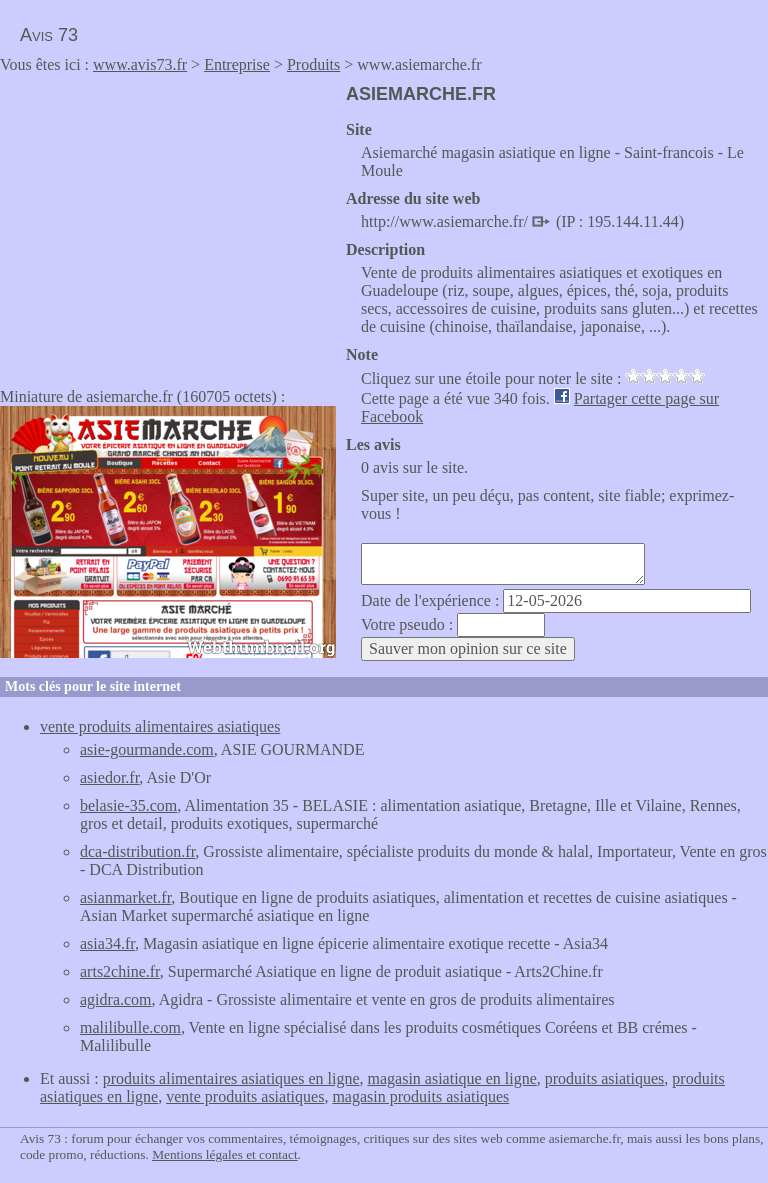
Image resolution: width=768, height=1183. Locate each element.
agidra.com (116, 999)
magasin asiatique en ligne (452, 1078)
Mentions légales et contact (224, 1154)
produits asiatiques (605, 1078)
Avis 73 (49, 35)
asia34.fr (107, 943)
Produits (313, 64)
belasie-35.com (128, 805)
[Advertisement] (168, 224)
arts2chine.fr (120, 971)
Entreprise (237, 64)
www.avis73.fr (140, 64)
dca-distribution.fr (137, 851)
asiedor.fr (109, 777)
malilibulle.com (130, 1027)
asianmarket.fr (125, 897)
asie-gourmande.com (147, 749)
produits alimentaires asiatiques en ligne (231, 1078)
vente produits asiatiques (245, 1096)
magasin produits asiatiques (420, 1096)
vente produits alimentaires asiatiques (160, 726)
